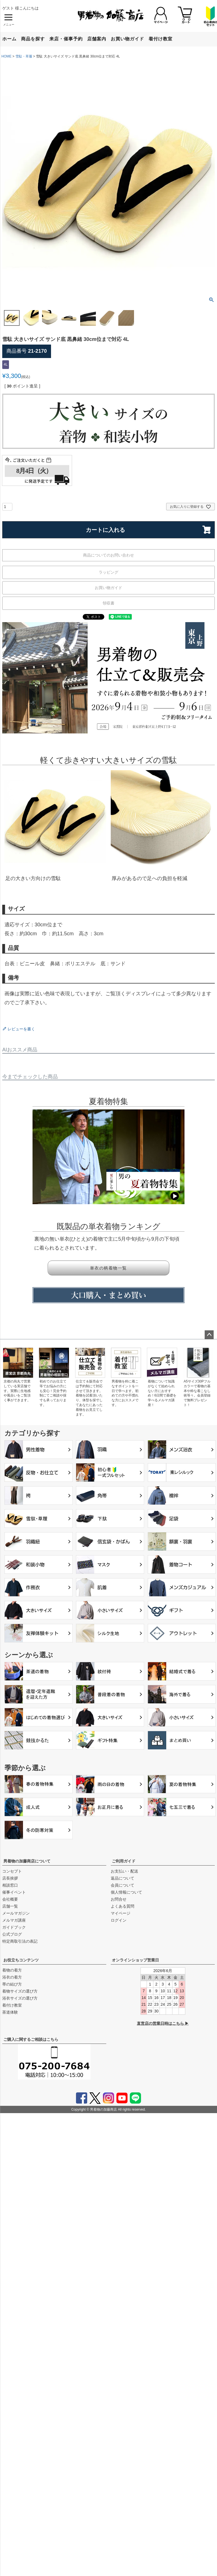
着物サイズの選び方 (20, 1991)
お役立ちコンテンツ (21, 1960)
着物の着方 (12, 1970)
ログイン (118, 1920)
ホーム (9, 38)
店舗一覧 (10, 1906)
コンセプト (12, 1871)
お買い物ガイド (127, 38)
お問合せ (118, 1899)
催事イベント (14, 1892)
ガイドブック (14, 1927)
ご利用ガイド (123, 1861)
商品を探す (33, 38)
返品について (122, 1878)
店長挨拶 (10, 1878)
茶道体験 (10, 2012)
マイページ (120, 1913)
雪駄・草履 (23, 56)
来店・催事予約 (66, 38)
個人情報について (126, 1892)
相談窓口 (10, 1885)
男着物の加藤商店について (26, 1861)
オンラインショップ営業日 (135, 1960)
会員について (122, 1885)
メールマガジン (16, 1913)
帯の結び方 (12, 1984)
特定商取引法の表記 (20, 1941)
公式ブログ (12, 1934)
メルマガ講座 (14, 1920)
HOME (6, 56)
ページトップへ (209, 1334)
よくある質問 (122, 1906)
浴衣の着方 (12, 1977)
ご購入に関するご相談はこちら (30, 2039)
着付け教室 (160, 38)
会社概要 (10, 1899)
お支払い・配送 (124, 1871)
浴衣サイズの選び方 (20, 1998)
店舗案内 (96, 38)
